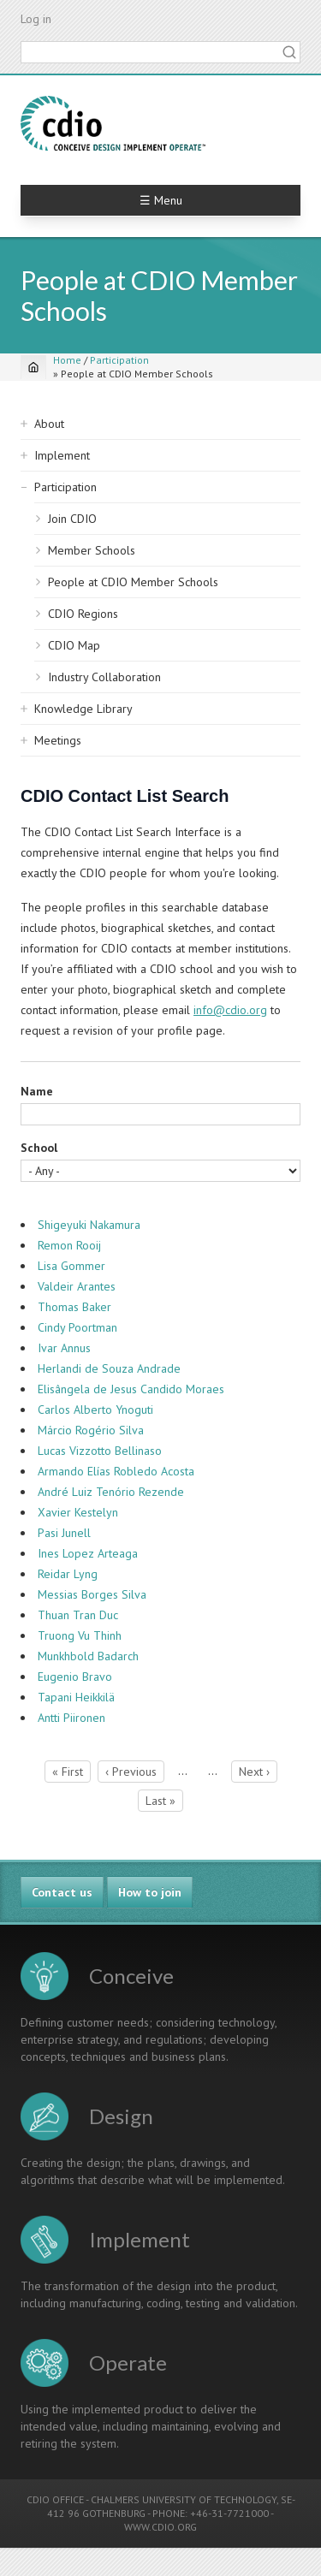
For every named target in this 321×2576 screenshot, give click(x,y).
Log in (36, 19)
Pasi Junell (64, 1532)
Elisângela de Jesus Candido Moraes (131, 1389)
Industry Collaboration (104, 677)
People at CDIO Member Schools (133, 582)
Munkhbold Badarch (88, 1656)
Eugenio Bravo (75, 1676)
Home (67, 359)
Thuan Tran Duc (78, 1615)
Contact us (62, 1892)
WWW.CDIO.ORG (160, 2526)
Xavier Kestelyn (78, 1512)
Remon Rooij (69, 1245)
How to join (149, 1892)
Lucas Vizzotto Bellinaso (100, 1450)
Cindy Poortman (77, 1327)
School (39, 1147)
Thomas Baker (74, 1307)
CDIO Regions (83, 613)
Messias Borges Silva (92, 1594)
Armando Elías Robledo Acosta (116, 1471)
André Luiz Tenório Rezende (111, 1491)
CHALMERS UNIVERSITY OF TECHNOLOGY (183, 2499)
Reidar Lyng (68, 1574)
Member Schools (91, 550)
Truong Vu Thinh (80, 1635)
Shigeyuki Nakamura (89, 1224)
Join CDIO (72, 518)
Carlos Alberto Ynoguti (95, 1409)
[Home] (33, 367)
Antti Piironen (71, 1717)
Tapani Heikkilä (76, 1697)
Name (37, 1091)
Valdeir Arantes (77, 1286)
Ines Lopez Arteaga (88, 1553)
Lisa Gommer (71, 1265)
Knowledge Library (83, 708)
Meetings (57, 740)
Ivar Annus (64, 1348)
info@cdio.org (230, 1010)
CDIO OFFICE (55, 2499)
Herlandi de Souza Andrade (109, 1368)
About (49, 423)
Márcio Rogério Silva (91, 1430)
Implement (62, 455)
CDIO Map (74, 645)
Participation (119, 359)
